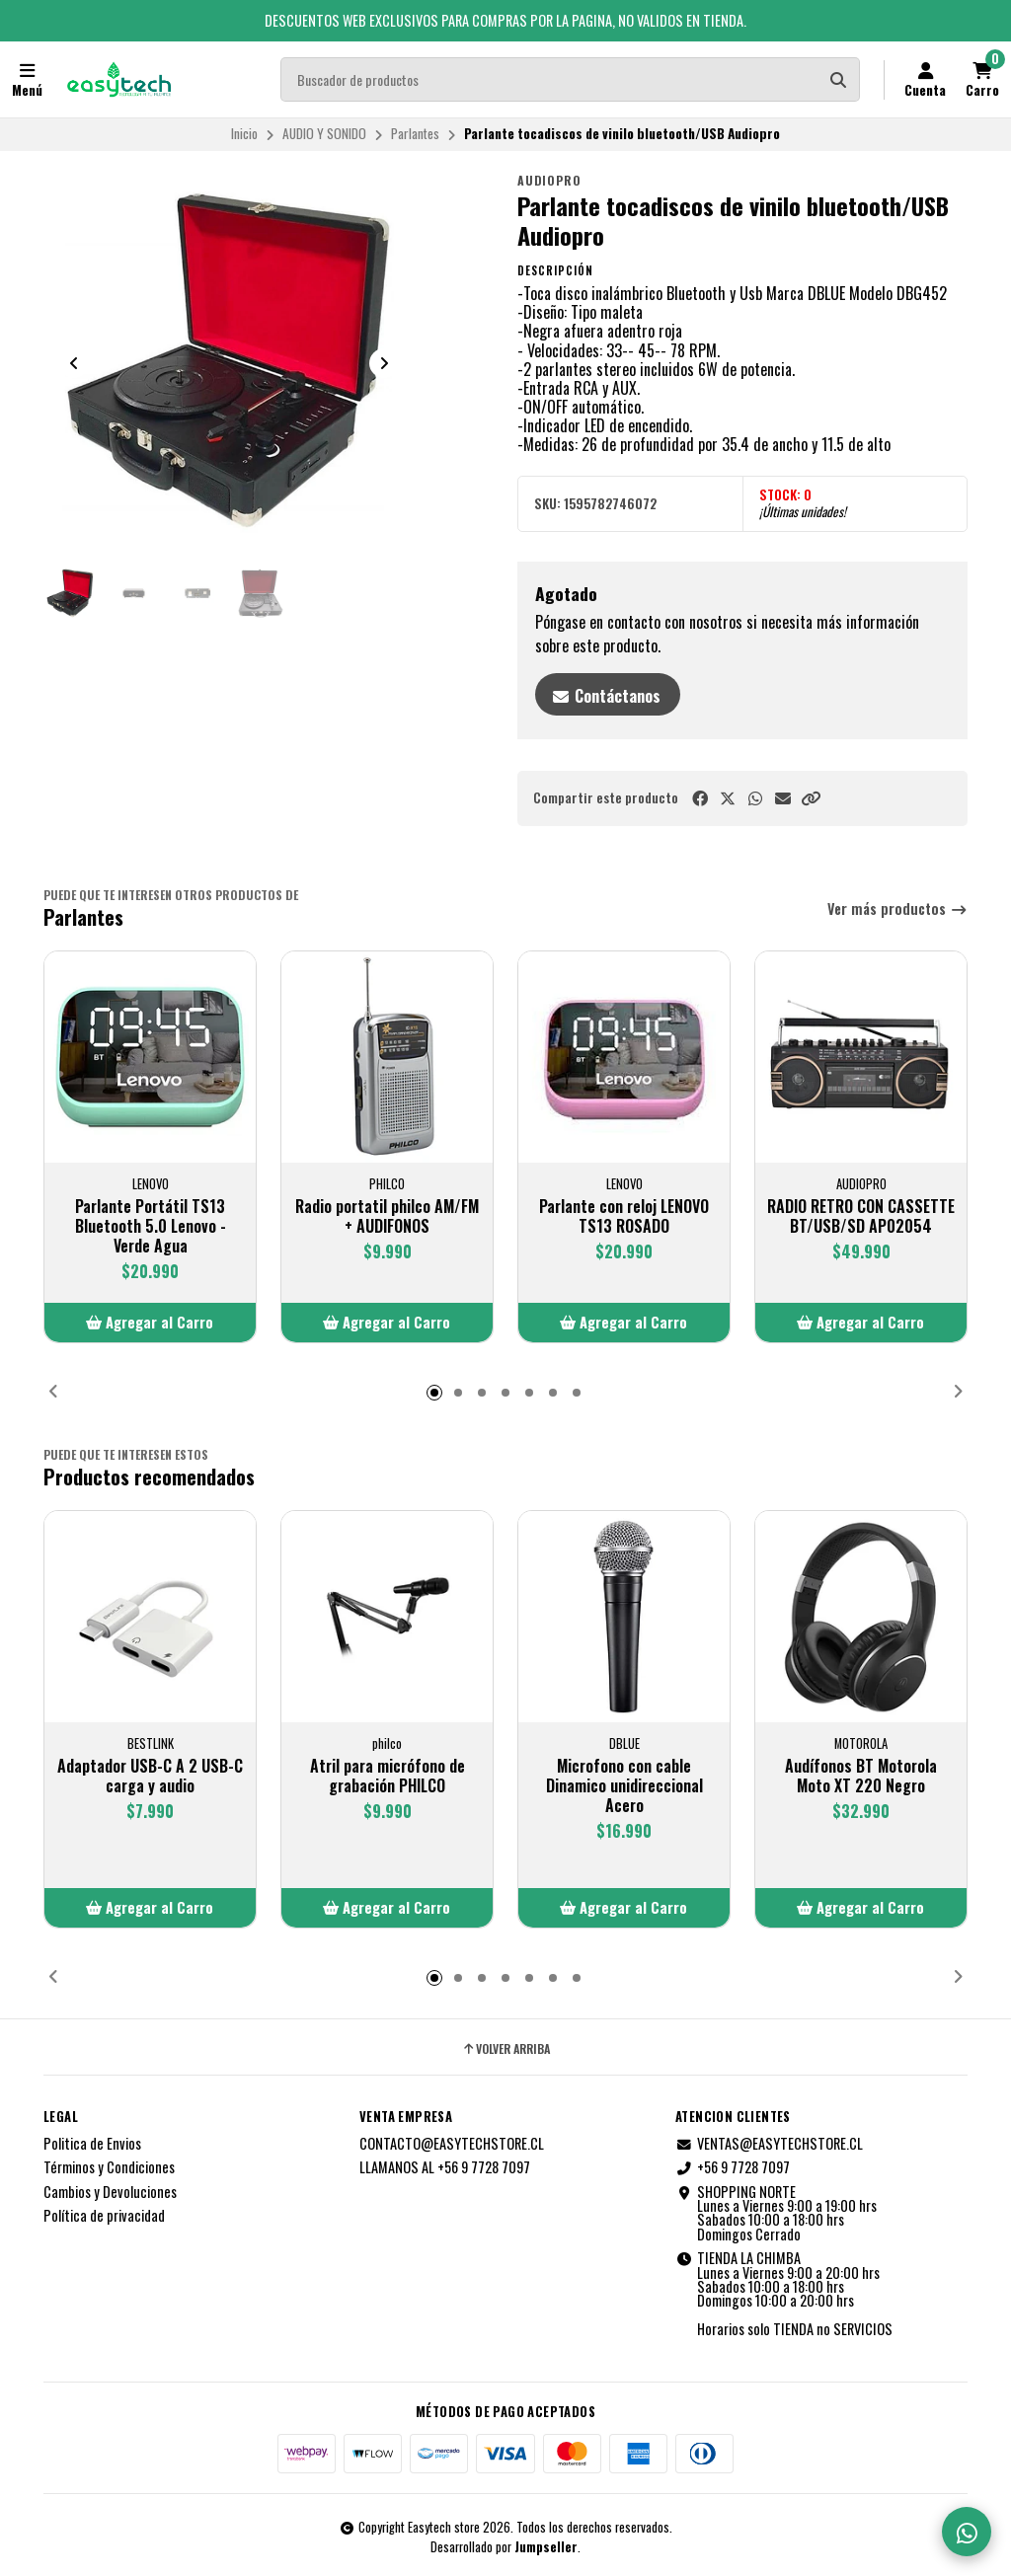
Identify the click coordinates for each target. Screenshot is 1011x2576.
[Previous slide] (74, 363)
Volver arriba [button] (505, 2049)
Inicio (244, 133)
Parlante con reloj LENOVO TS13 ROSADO (624, 1216)
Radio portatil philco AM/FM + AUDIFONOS (387, 1216)
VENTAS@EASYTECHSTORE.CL (769, 2144)
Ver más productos (897, 909)
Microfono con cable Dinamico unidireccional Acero (624, 1785)
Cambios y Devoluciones (110, 2192)
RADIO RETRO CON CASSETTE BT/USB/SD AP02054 (861, 1216)
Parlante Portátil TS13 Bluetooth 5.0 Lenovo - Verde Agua (150, 1225)
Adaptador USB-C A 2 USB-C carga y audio (150, 1775)
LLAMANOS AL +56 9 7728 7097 (444, 2167)
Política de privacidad (104, 2216)
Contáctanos (606, 696)
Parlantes (415, 133)
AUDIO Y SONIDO (324, 133)
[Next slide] (384, 363)
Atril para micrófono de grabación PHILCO (387, 1775)
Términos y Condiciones (109, 2167)
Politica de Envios (92, 2144)
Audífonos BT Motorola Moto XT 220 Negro (861, 1775)
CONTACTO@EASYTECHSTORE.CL (451, 2144)
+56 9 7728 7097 (732, 2167)
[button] (810, 798)
